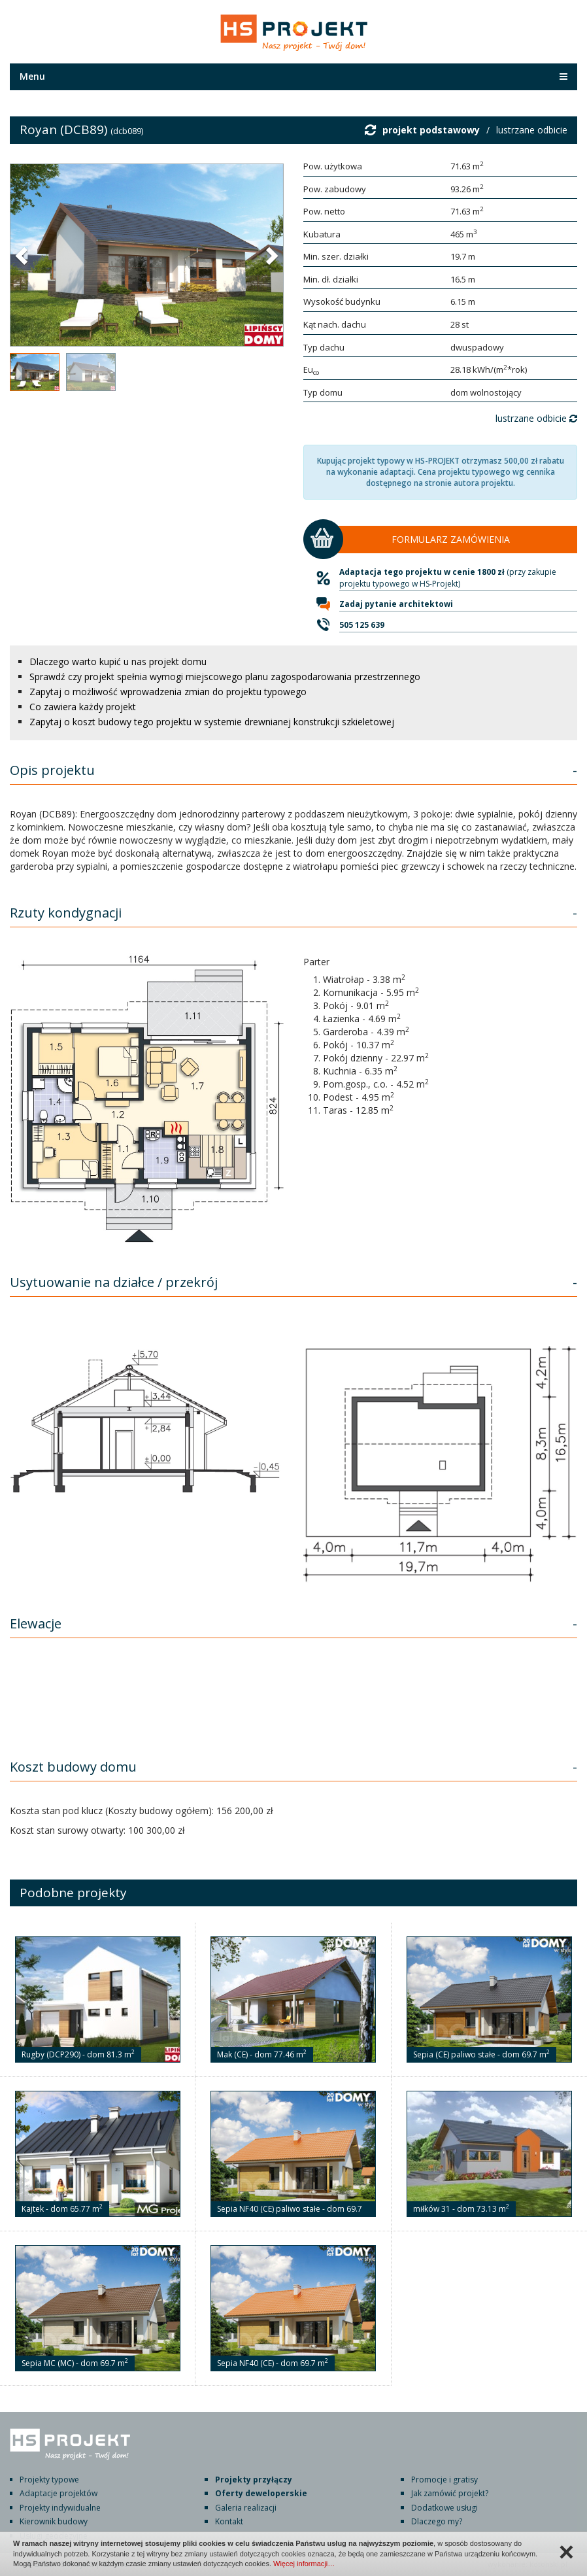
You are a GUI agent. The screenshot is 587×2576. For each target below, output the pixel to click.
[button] (23, 255)
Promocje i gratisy (444, 2479)
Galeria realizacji (246, 2507)
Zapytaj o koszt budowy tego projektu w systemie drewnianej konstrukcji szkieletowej (211, 721)
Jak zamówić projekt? (449, 2493)
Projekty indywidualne (60, 2507)
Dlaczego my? (436, 2521)
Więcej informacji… (304, 2563)
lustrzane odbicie (531, 130)
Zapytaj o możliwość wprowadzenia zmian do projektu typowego (168, 691)
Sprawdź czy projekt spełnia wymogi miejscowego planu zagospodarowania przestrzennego (224, 676)
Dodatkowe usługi (444, 2507)
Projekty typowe (49, 2479)
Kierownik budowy (54, 2521)
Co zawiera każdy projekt (82, 706)
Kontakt (229, 2521)
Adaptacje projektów (58, 2493)
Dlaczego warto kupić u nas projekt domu (118, 661)
